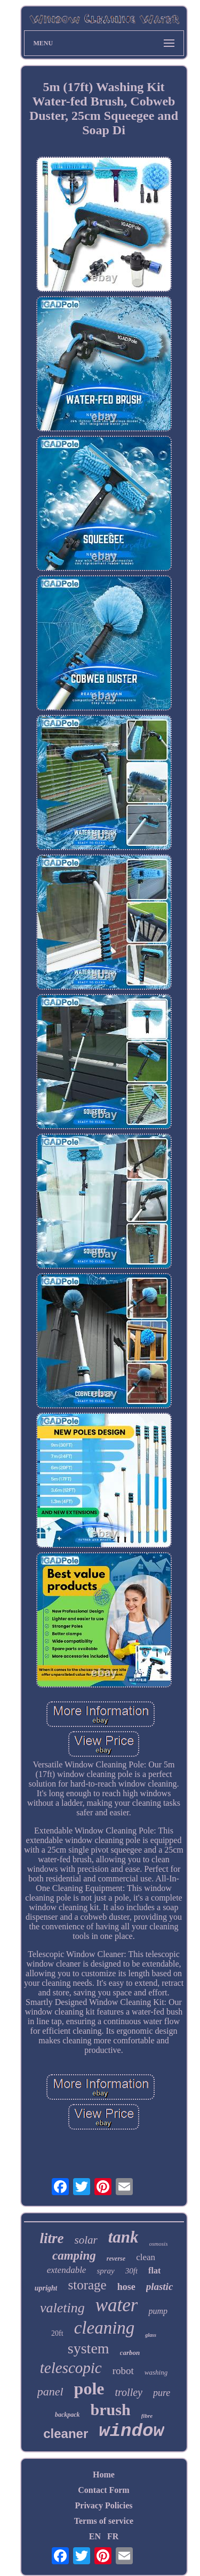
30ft (131, 2271)
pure (161, 2392)
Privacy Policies (104, 2505)
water (116, 2305)
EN (95, 2536)
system (88, 2348)
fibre (147, 2415)
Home (104, 2474)
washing (156, 2372)
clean (145, 2257)
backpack (67, 2414)
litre (52, 2238)
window (131, 2431)
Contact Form (103, 2490)
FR (112, 2536)
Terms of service (103, 2520)
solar (86, 2239)
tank (123, 2237)
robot (123, 2370)
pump (157, 2311)
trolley (128, 2392)
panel (50, 2391)
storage (87, 2285)
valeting (62, 2308)
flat (154, 2270)
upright (46, 2288)
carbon (130, 2353)
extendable (66, 2270)
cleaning (104, 2327)
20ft (57, 2333)
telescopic (71, 2367)
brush (111, 2409)
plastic (159, 2286)
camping (74, 2255)
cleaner (65, 2433)
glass (150, 2335)
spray (105, 2271)
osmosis (158, 2243)
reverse (116, 2258)
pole (89, 2388)
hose (126, 2286)
